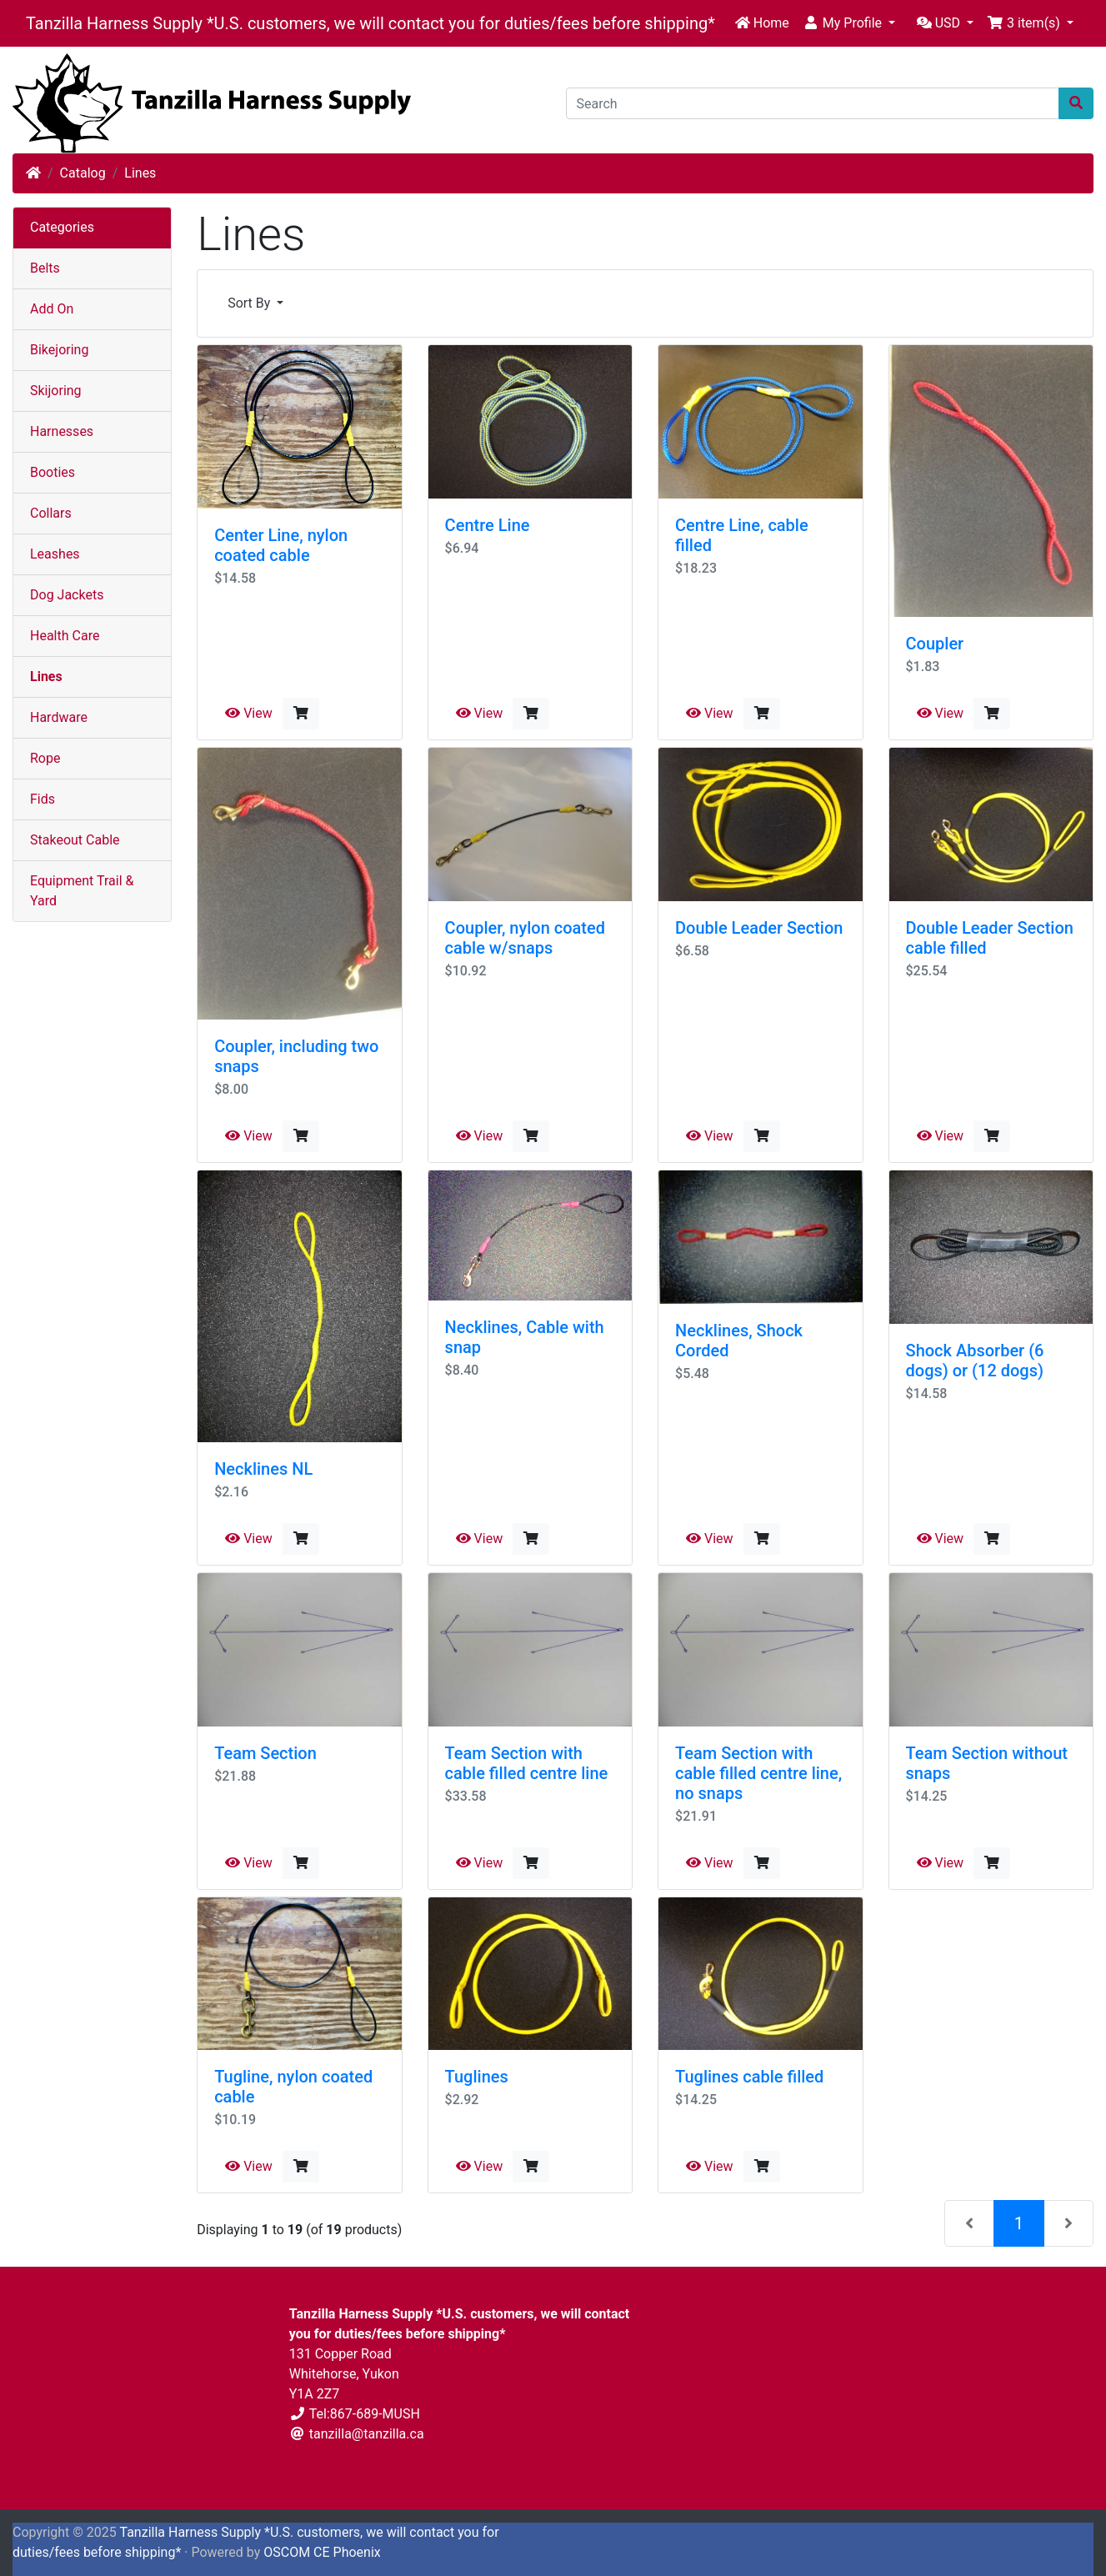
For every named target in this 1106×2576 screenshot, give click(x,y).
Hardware (59, 717)
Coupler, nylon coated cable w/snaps (525, 938)
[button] (849, 23)
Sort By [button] (250, 303)
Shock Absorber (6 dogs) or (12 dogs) (975, 1361)
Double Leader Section (759, 928)
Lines (140, 173)
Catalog (83, 173)
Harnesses (61, 431)
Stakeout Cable (75, 840)
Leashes (55, 554)
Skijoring (56, 390)
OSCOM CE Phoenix (322, 2552)
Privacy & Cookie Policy (82, 2320)
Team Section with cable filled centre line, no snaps (758, 1773)
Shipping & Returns (69, 2387)
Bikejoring (59, 350)
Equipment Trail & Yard (81, 891)
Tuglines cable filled (749, 2077)
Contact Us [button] (461, 2473)
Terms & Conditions (71, 2354)
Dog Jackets (66, 595)
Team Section (265, 1753)
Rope (45, 758)
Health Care (64, 636)
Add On (51, 309)
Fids (42, 799)
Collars (51, 513)
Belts (45, 268)
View (249, 713)
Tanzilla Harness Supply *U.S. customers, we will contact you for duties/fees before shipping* (370, 23)
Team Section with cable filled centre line (526, 1763)
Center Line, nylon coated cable (281, 545)
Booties (52, 472)
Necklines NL (263, 1469)
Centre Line (487, 525)
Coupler (935, 644)
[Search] (813, 103)
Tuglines (476, 2077)
